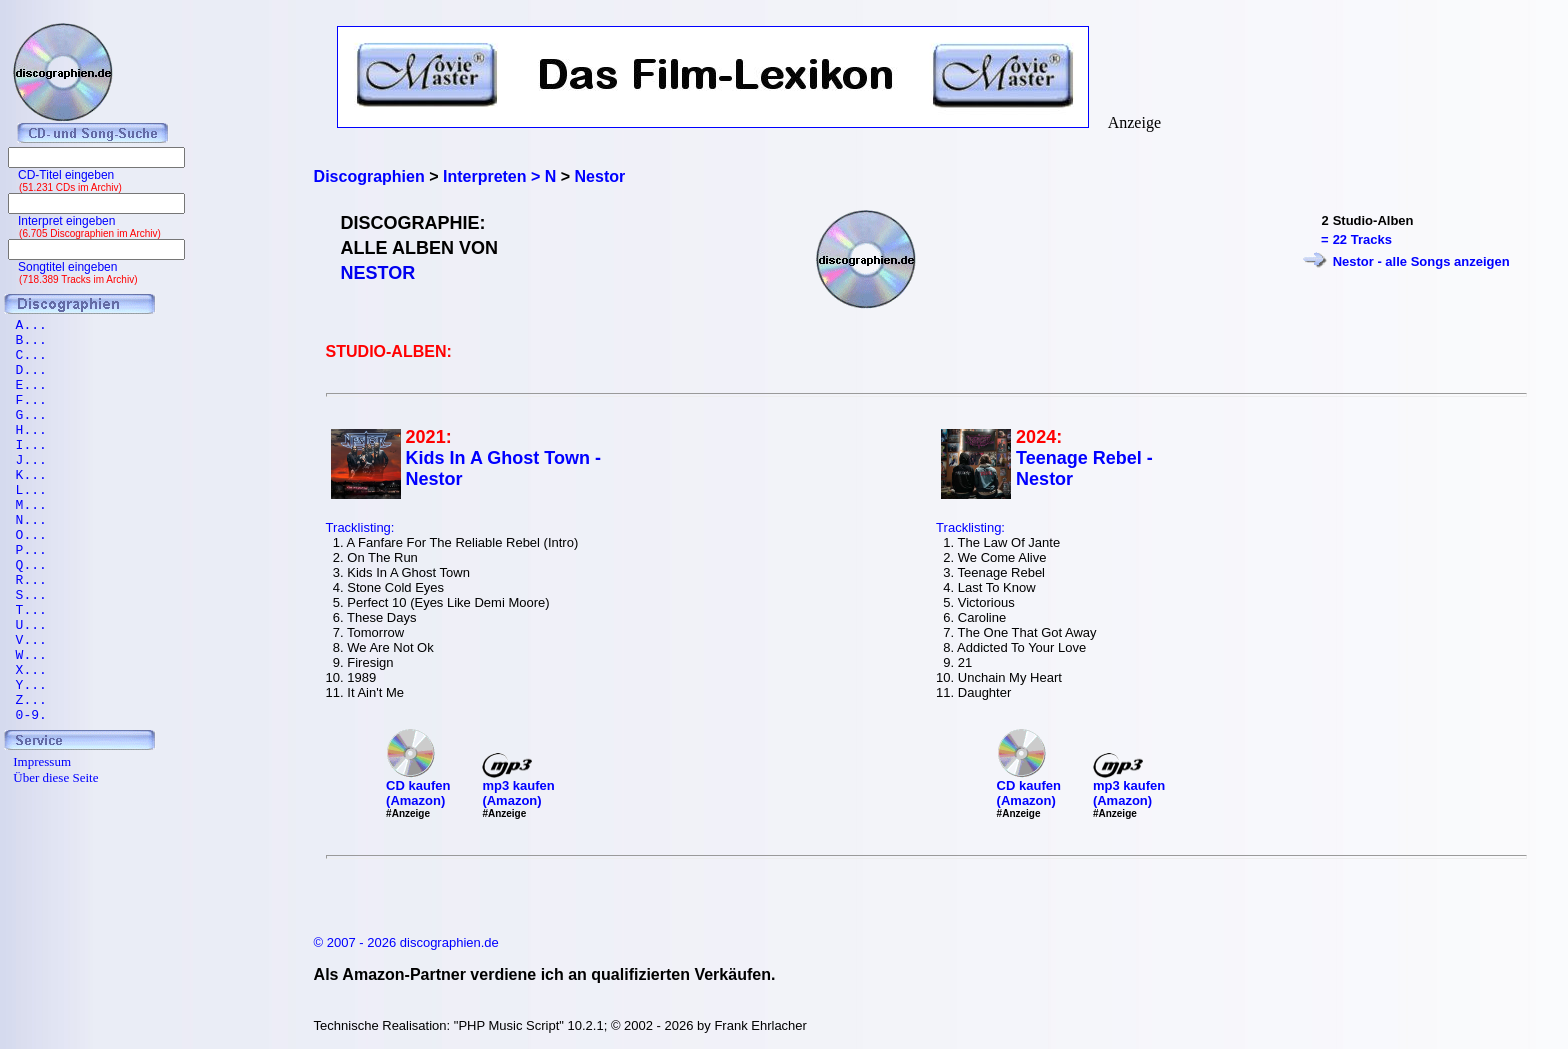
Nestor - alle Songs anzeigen (1421, 261)
